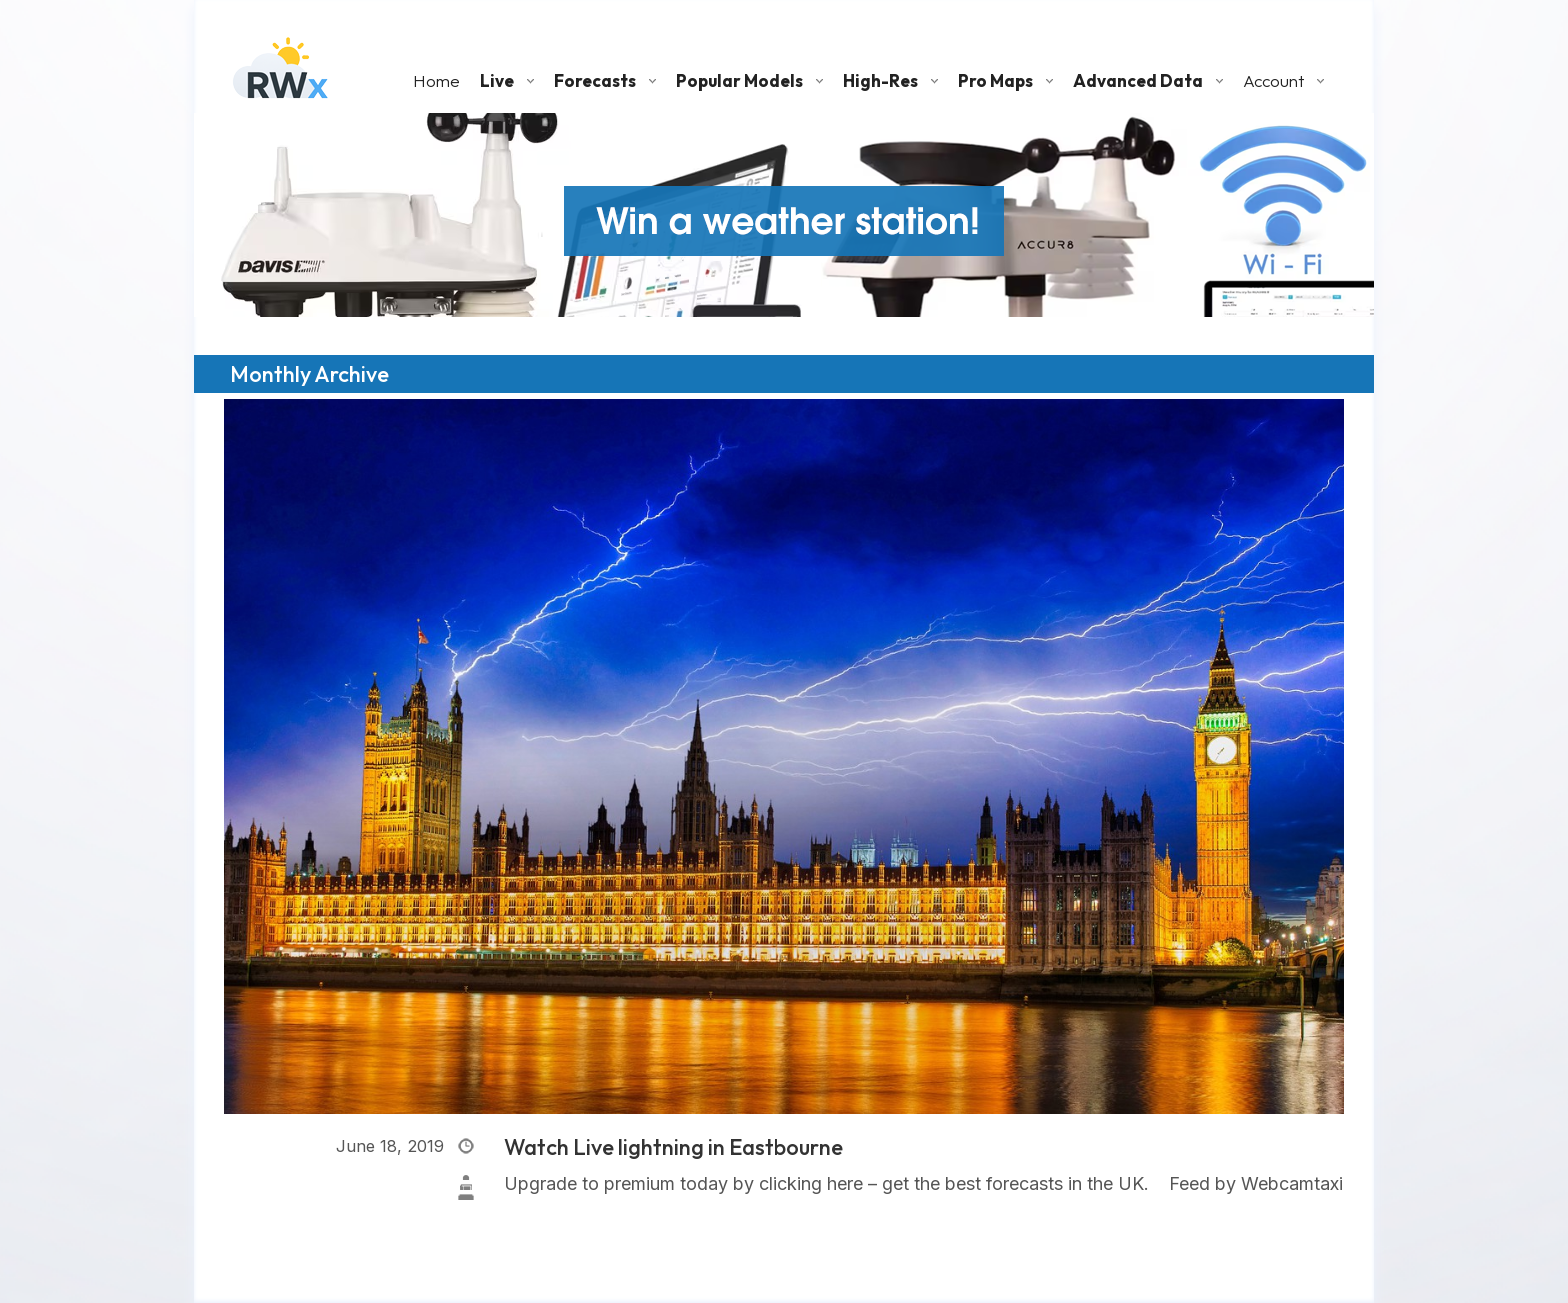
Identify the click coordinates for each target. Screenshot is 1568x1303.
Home (436, 80)
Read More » (557, 1212)
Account (1273, 80)
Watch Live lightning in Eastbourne (673, 1147)
